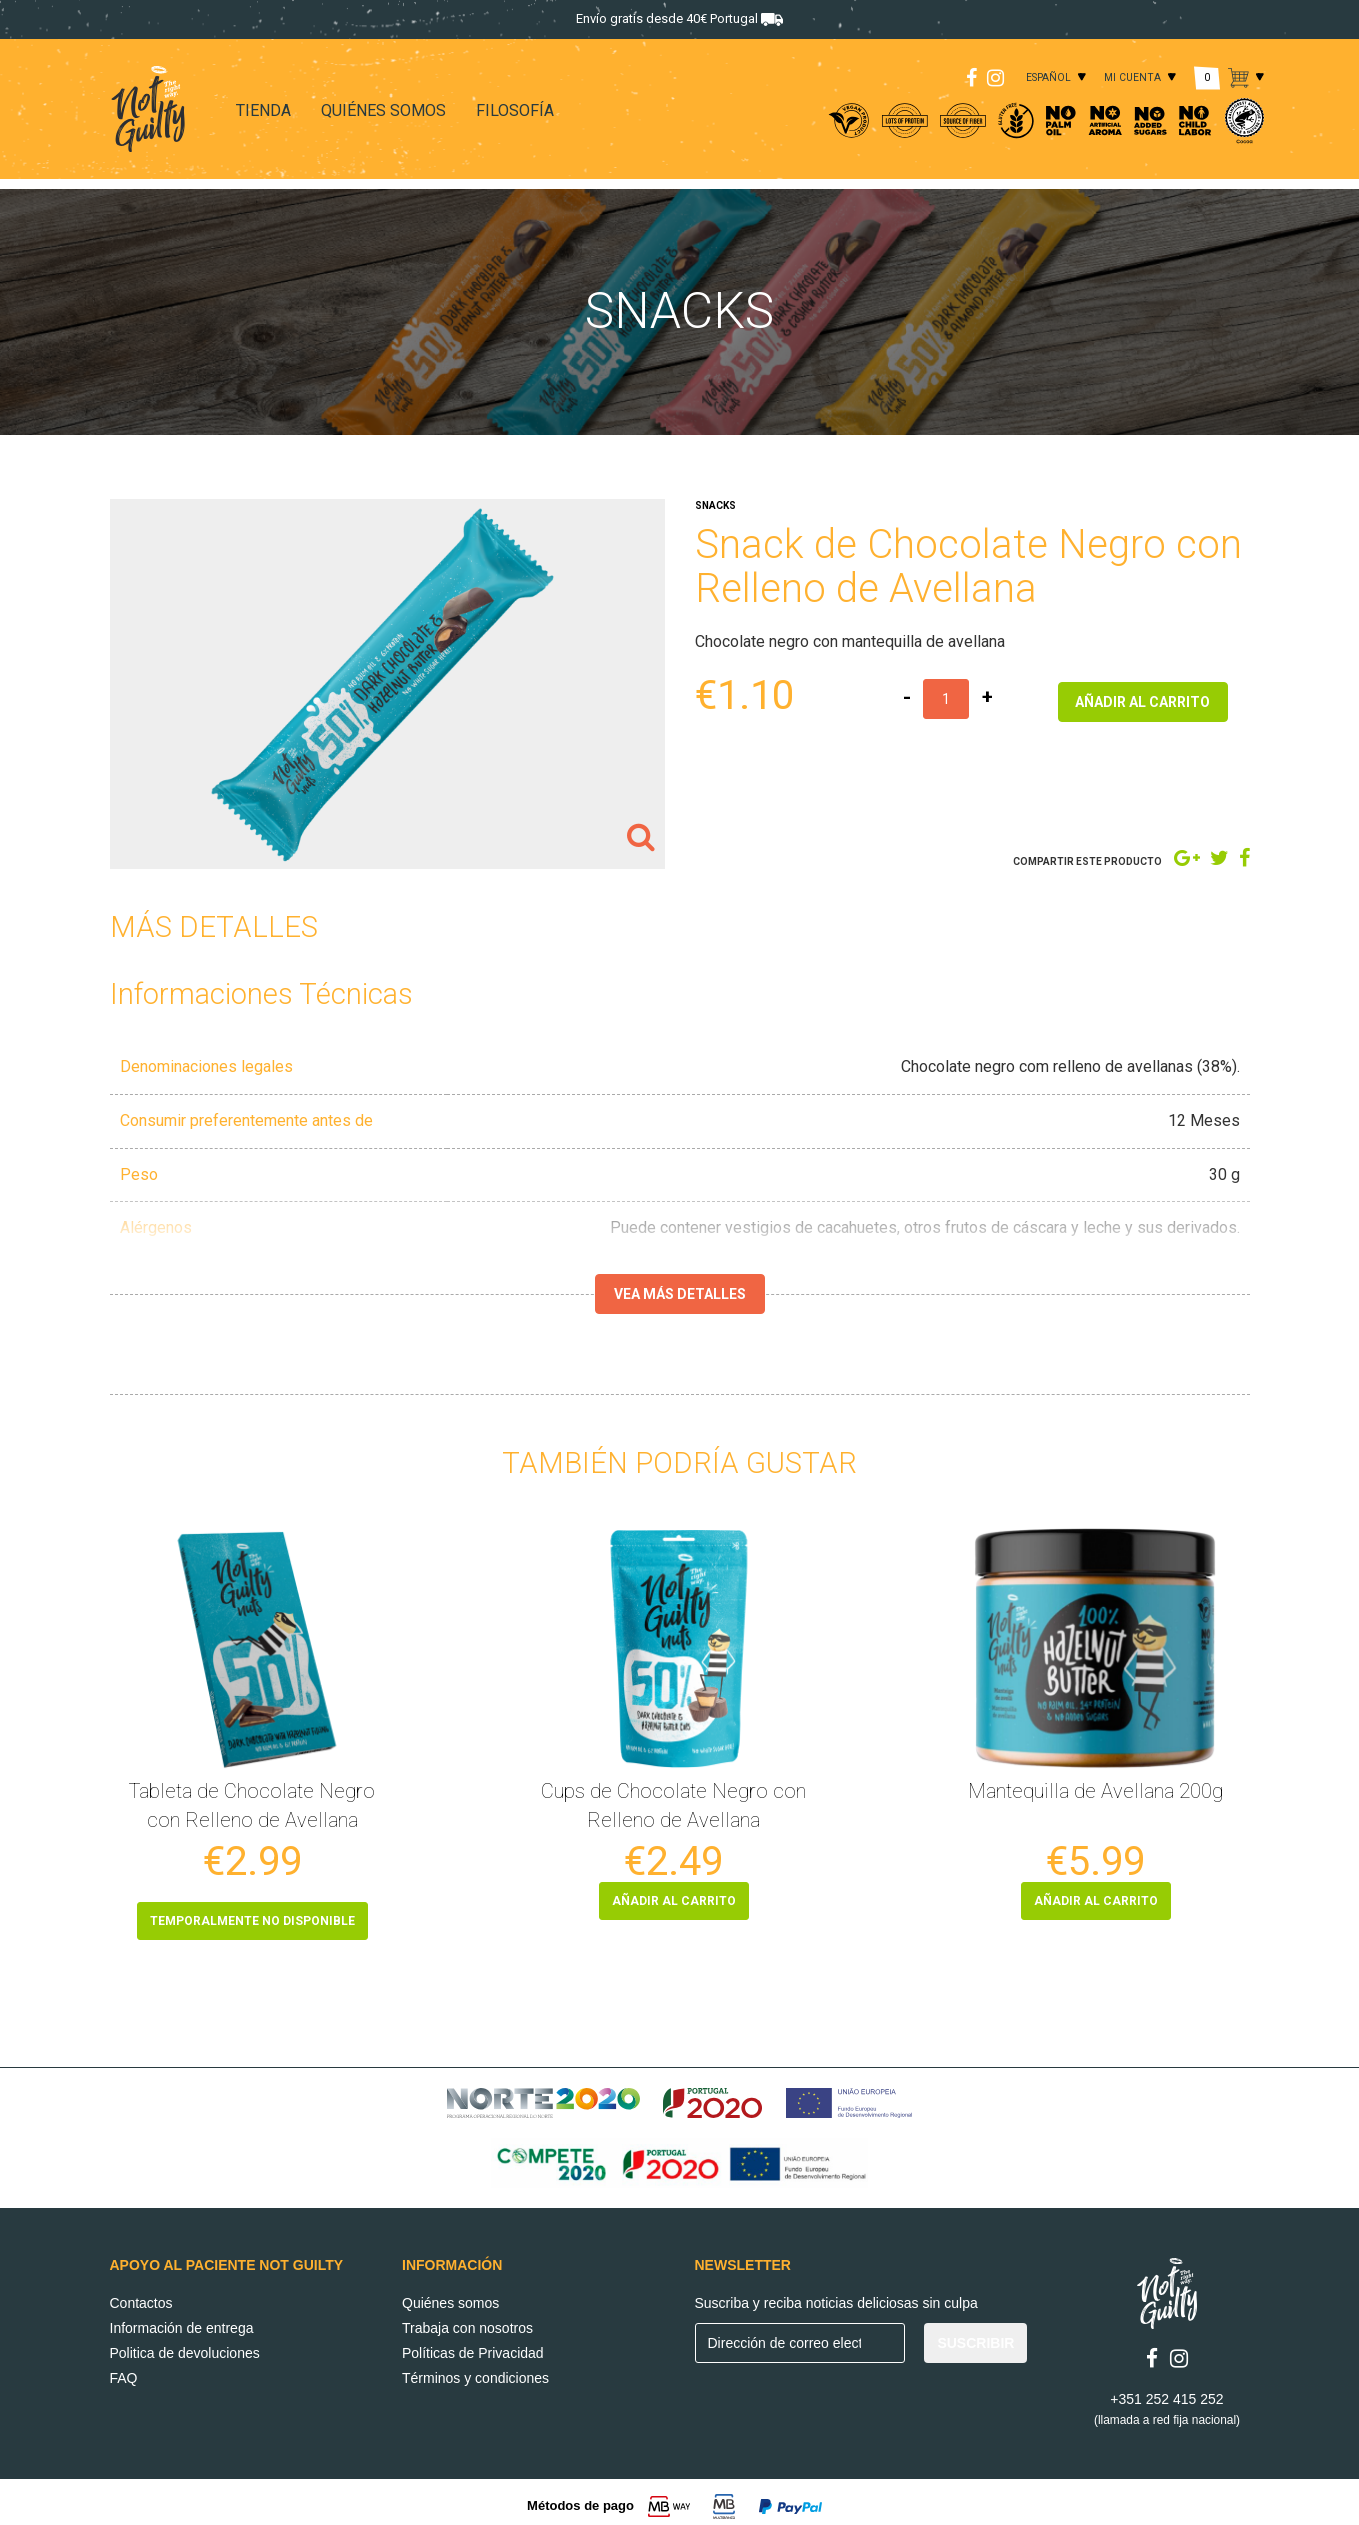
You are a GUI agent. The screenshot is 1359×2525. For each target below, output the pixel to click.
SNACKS (715, 505)
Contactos (141, 2296)
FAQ (124, 2371)
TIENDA (263, 110)
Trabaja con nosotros (467, 2321)
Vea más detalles (680, 1294)
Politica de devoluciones (185, 2346)
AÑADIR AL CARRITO (1142, 699)
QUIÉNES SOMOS (383, 110)
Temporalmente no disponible (252, 1921)
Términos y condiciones (475, 2371)
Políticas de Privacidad (473, 2346)
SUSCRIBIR (975, 2336)
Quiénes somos (450, 2296)
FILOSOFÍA (515, 110)
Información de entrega (182, 2321)
